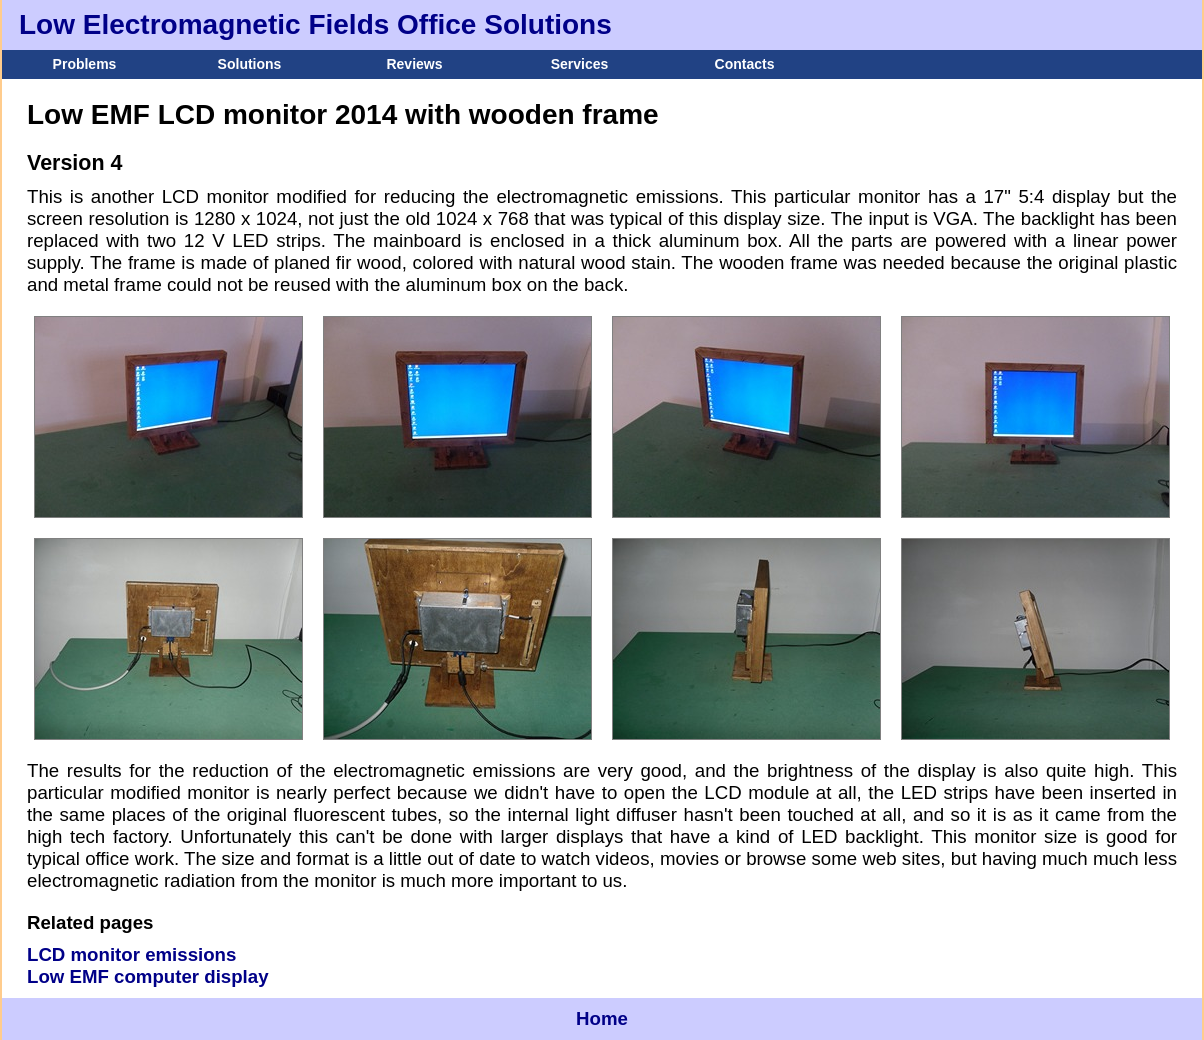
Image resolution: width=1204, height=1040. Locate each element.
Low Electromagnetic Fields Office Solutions (315, 24)
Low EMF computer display (148, 976)
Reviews (414, 64)
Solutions (250, 64)
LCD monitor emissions (131, 954)
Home (602, 1018)
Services (580, 64)
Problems (85, 64)
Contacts (745, 64)
